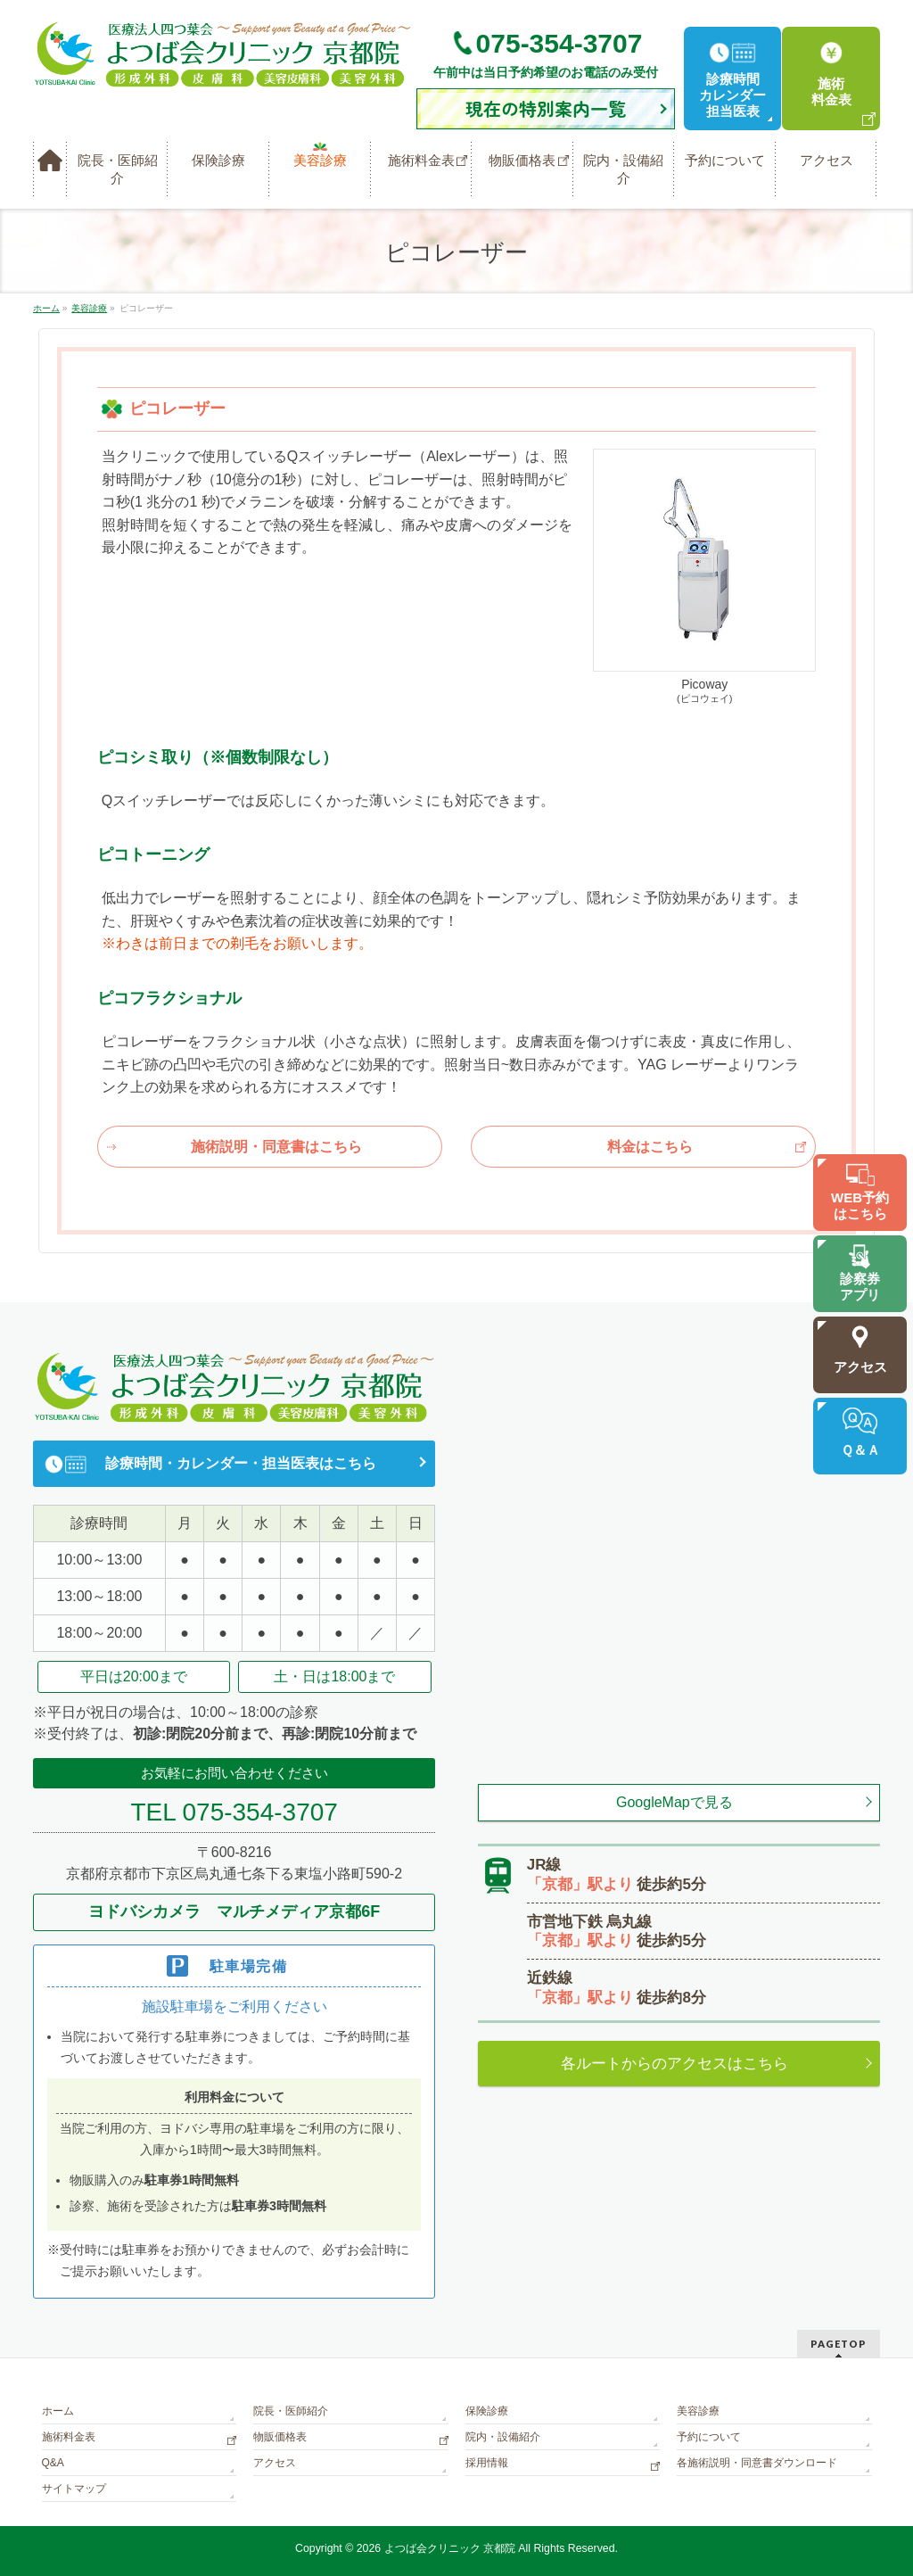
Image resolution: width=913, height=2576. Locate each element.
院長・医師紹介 (290, 2411)
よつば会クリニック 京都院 (449, 2548)
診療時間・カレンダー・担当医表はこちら (240, 1463)
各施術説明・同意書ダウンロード (757, 2462)
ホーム (58, 2411)
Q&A (53, 2462)
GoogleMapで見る (674, 1802)
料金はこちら (650, 1146)
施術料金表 (68, 2437)
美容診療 (698, 2411)
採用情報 (486, 2462)
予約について (709, 2437)
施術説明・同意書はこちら (276, 1146)
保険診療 (486, 2411)
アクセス (274, 2462)
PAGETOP (838, 2343)
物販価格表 (280, 2437)
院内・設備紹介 (502, 2437)
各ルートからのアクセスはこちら (674, 2063)
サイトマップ (74, 2488)
